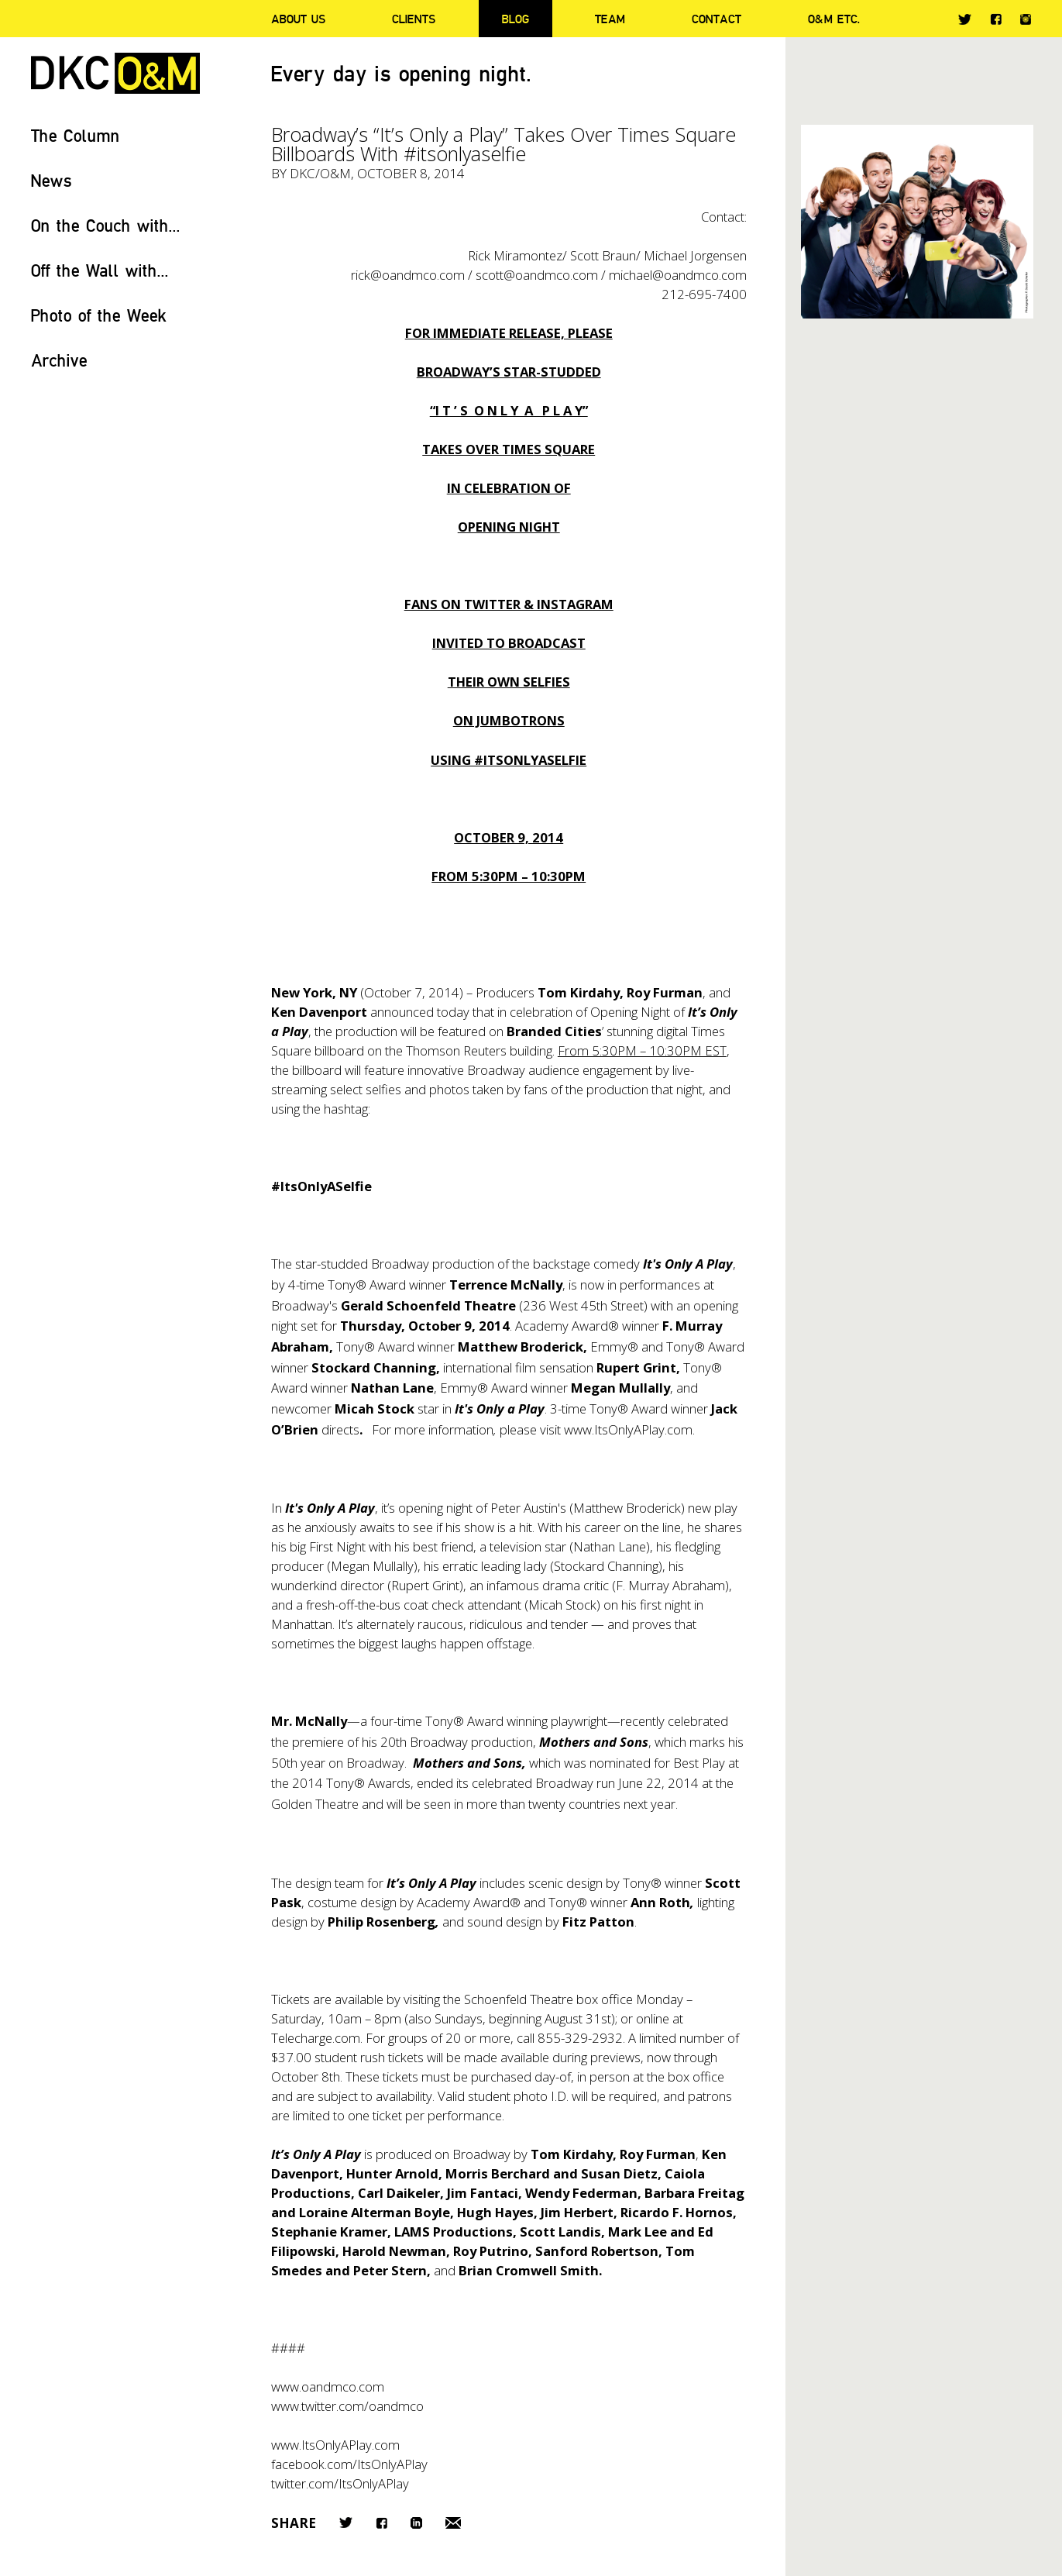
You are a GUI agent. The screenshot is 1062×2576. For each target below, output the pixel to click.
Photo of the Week (99, 315)
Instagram (1025, 19)
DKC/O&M (115, 73)
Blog (515, 18)
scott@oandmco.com (537, 275)
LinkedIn (416, 2523)
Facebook (996, 19)
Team (610, 18)
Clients (413, 18)
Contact (716, 18)
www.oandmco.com (327, 2386)
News (51, 180)
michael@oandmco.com (678, 275)
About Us (298, 18)
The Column (75, 135)
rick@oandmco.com (408, 275)
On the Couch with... (105, 225)
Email (453, 2523)
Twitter (964, 19)
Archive (59, 360)
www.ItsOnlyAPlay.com (628, 1429)
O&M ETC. (834, 18)
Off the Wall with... (100, 270)
